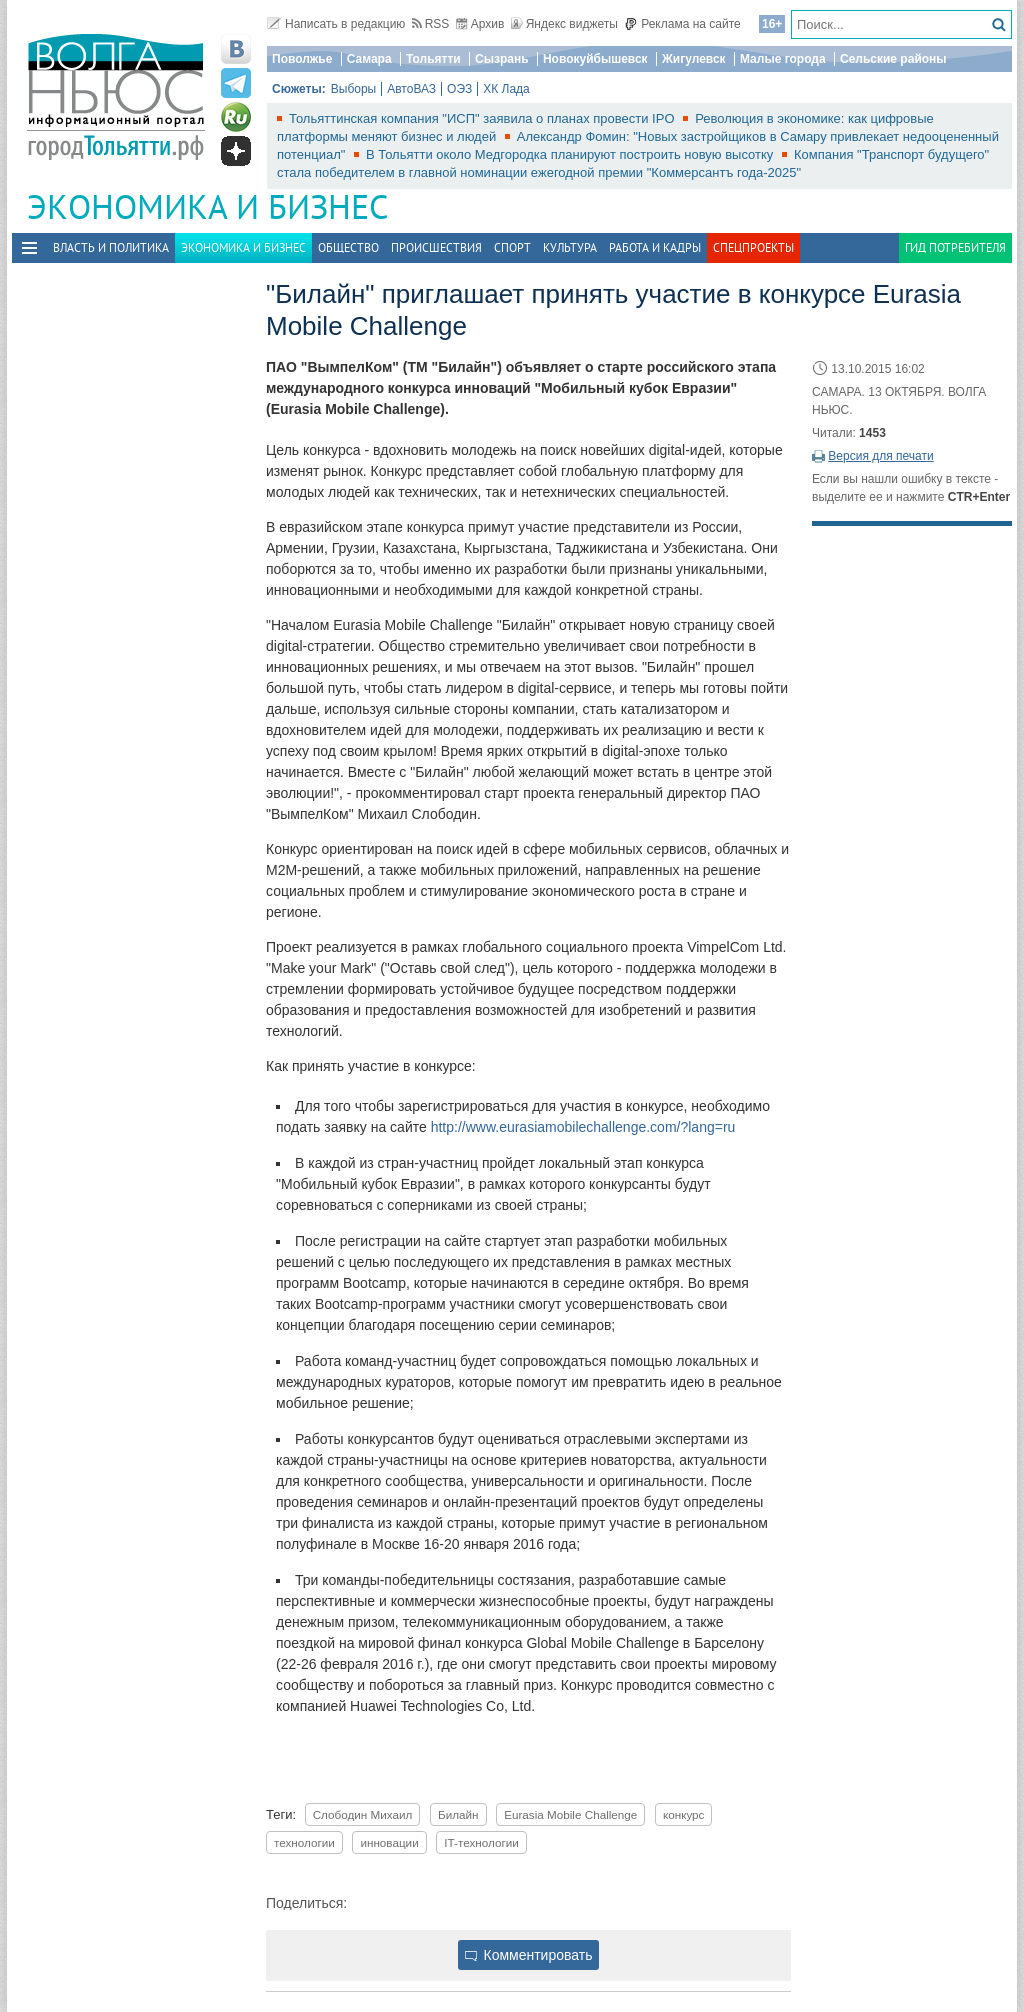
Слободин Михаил (363, 1814)
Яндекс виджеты (564, 24)
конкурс (684, 1814)
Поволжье (302, 59)
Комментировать (529, 1955)
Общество (348, 247)
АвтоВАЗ (411, 89)
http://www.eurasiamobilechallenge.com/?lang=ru (583, 1127)
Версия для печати (880, 456)
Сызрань (502, 59)
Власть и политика (111, 247)
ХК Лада (506, 89)
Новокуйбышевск (595, 59)
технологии (304, 1842)
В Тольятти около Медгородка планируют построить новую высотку (571, 154)
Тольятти (433, 59)
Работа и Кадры (655, 247)
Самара (369, 59)
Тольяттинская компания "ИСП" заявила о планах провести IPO (483, 118)
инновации (389, 1842)
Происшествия (436, 247)
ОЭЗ (459, 89)
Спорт (512, 247)
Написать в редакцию (336, 24)
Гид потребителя (955, 247)
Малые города (783, 59)
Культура (570, 247)
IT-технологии (481, 1842)
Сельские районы (893, 59)
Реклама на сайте (682, 24)
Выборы (353, 89)
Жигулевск (694, 59)
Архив (480, 24)
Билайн (458, 1814)
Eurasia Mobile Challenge (570, 1814)
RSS (431, 24)
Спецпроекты (753, 247)
